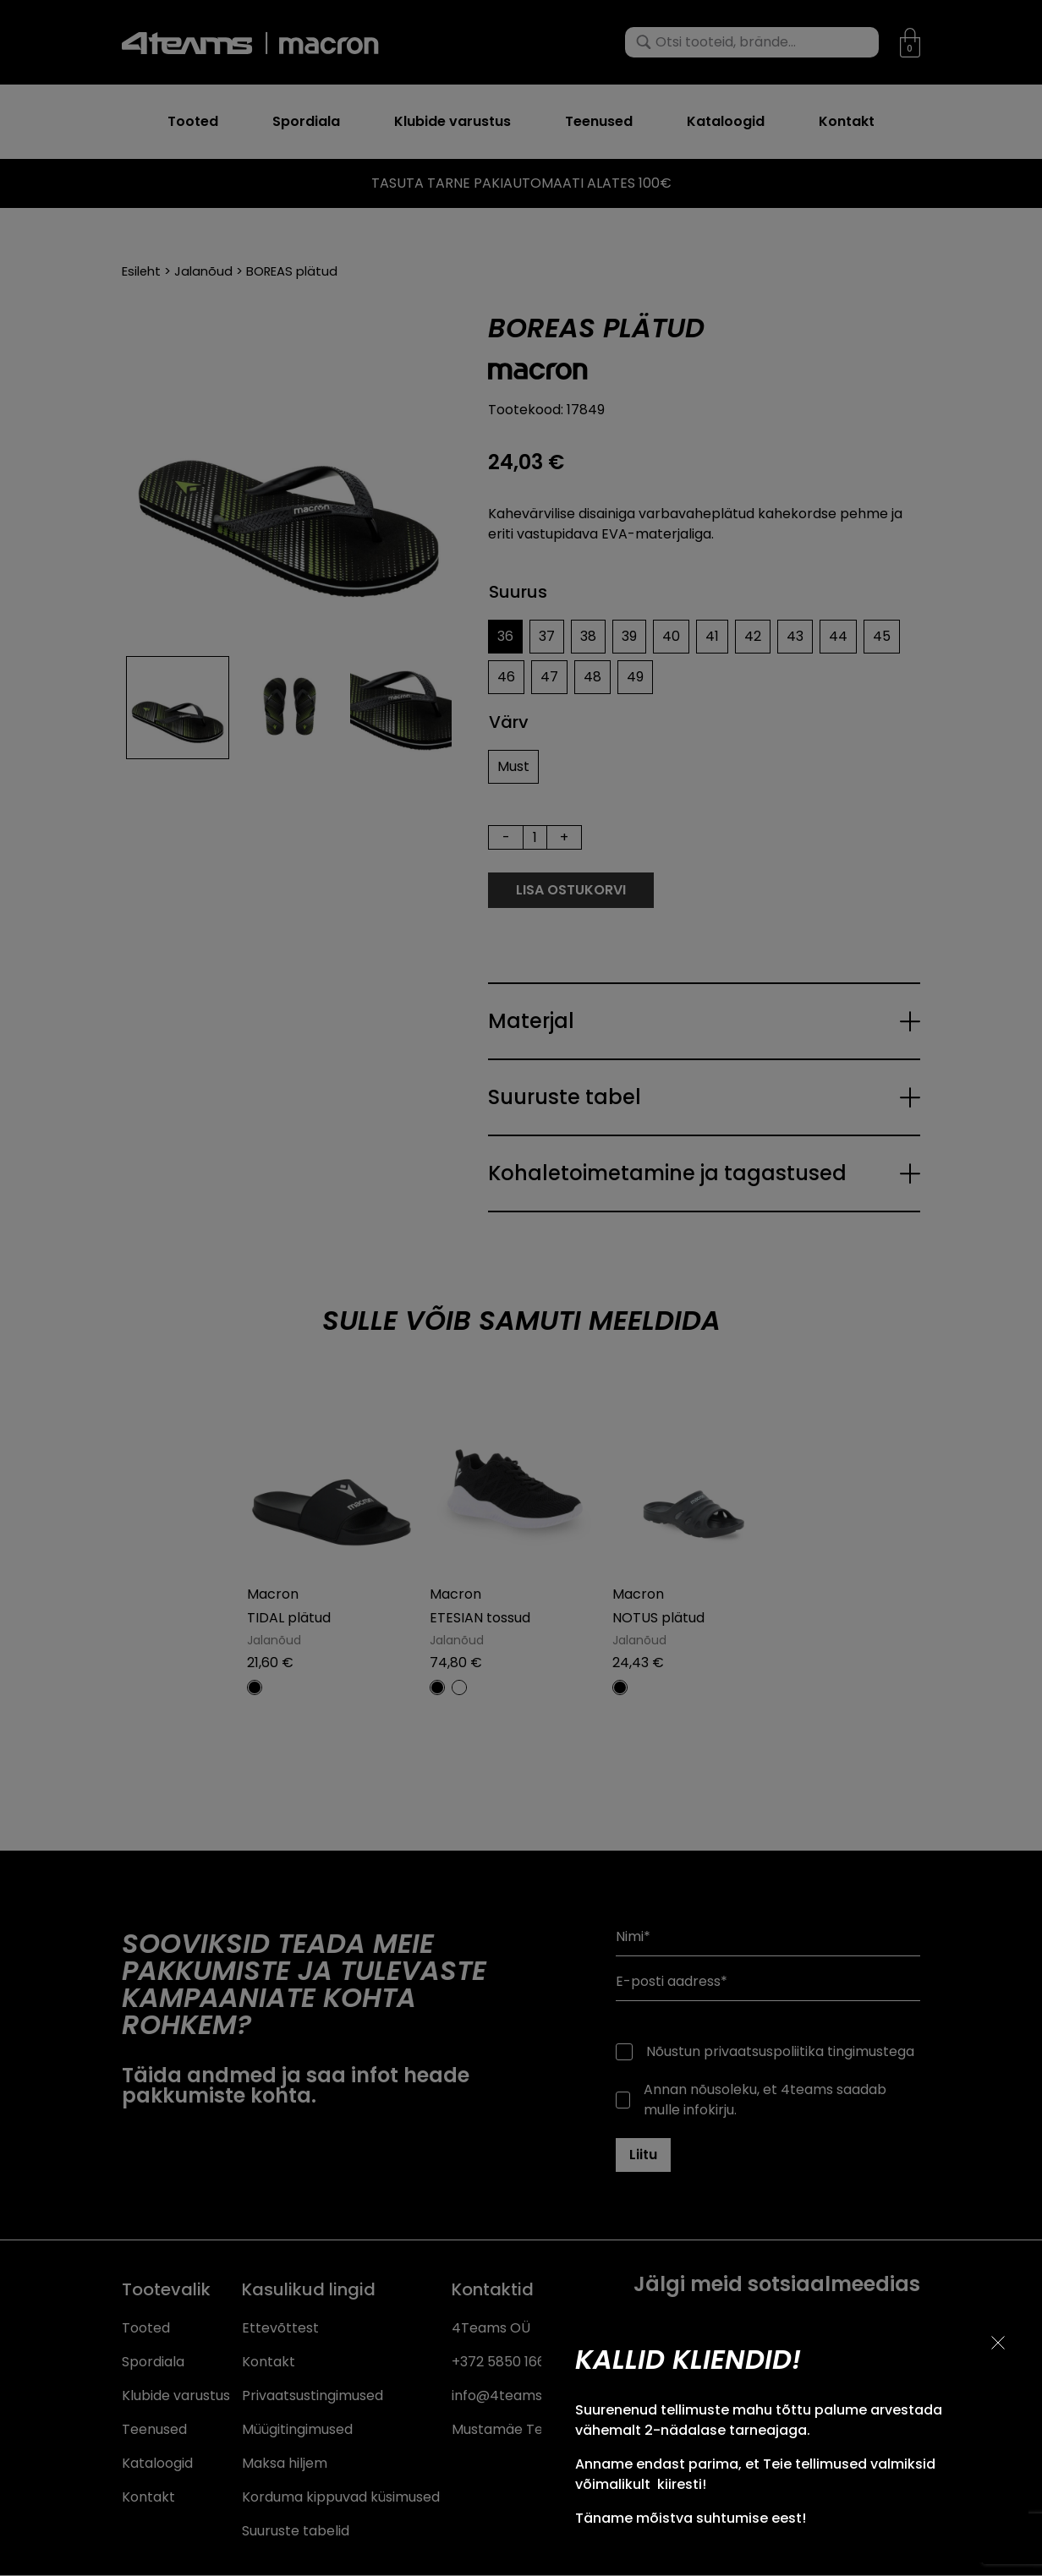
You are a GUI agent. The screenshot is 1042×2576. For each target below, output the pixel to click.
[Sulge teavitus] (998, 2343)
